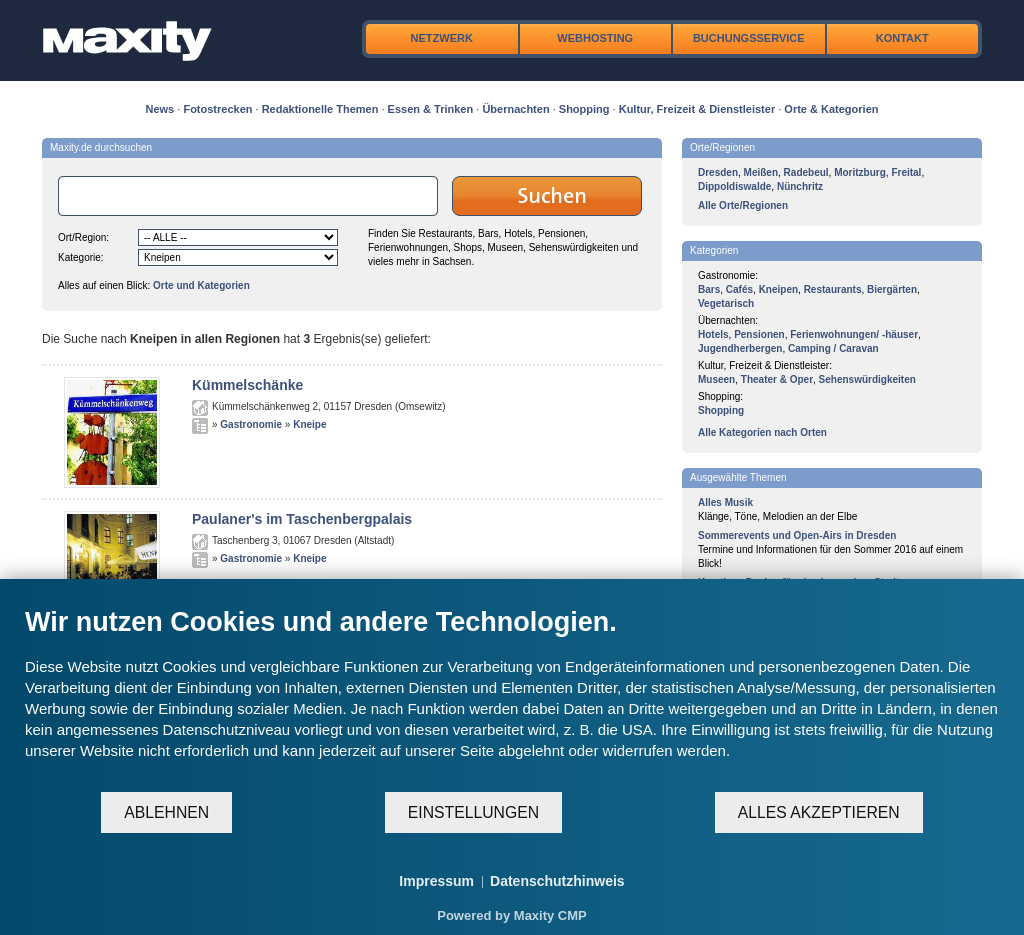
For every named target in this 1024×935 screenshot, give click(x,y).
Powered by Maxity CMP (512, 915)
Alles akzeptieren (819, 812)
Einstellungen (473, 812)
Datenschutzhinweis (557, 881)
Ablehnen (166, 812)
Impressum (436, 881)
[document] (512, 698)
